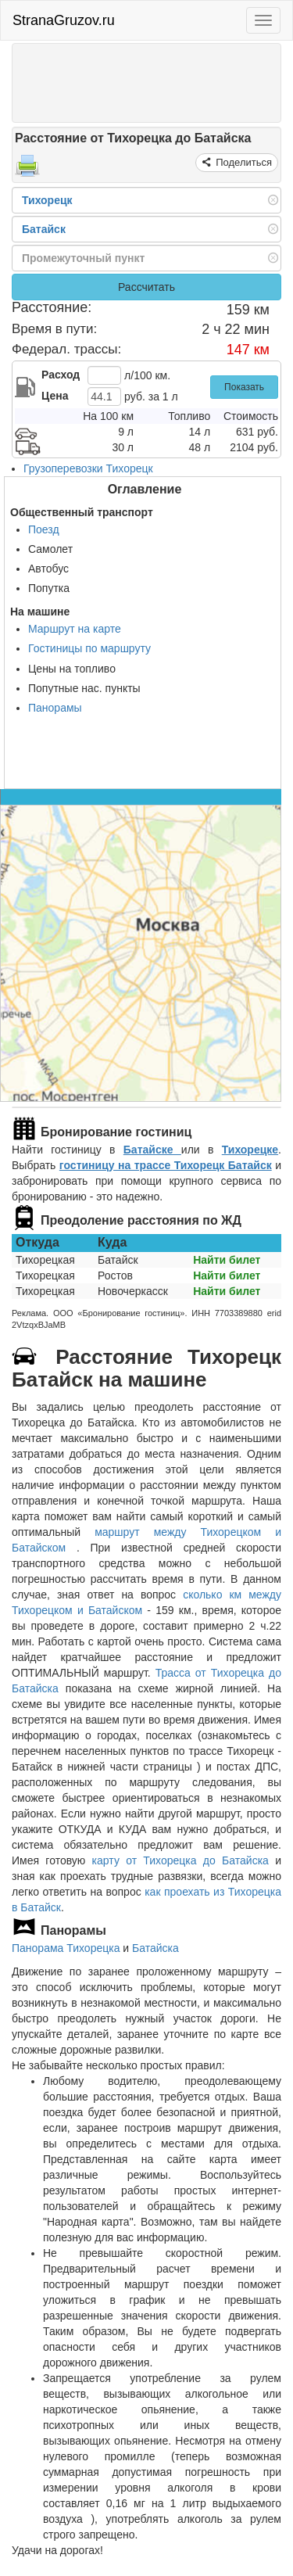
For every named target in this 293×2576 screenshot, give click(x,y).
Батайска (155, 1948)
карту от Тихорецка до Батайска (180, 1860)
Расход (60, 374)
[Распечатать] (27, 170)
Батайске (152, 1149)
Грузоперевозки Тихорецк (88, 468)
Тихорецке (250, 1149)
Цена (54, 395)
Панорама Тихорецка (66, 1948)
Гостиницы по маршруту (89, 648)
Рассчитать (146, 287)
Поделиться (242, 162)
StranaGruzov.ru (64, 20)
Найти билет (226, 1260)
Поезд (43, 529)
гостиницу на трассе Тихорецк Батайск (165, 1165)
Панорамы (55, 707)
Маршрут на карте (74, 628)
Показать (244, 387)
